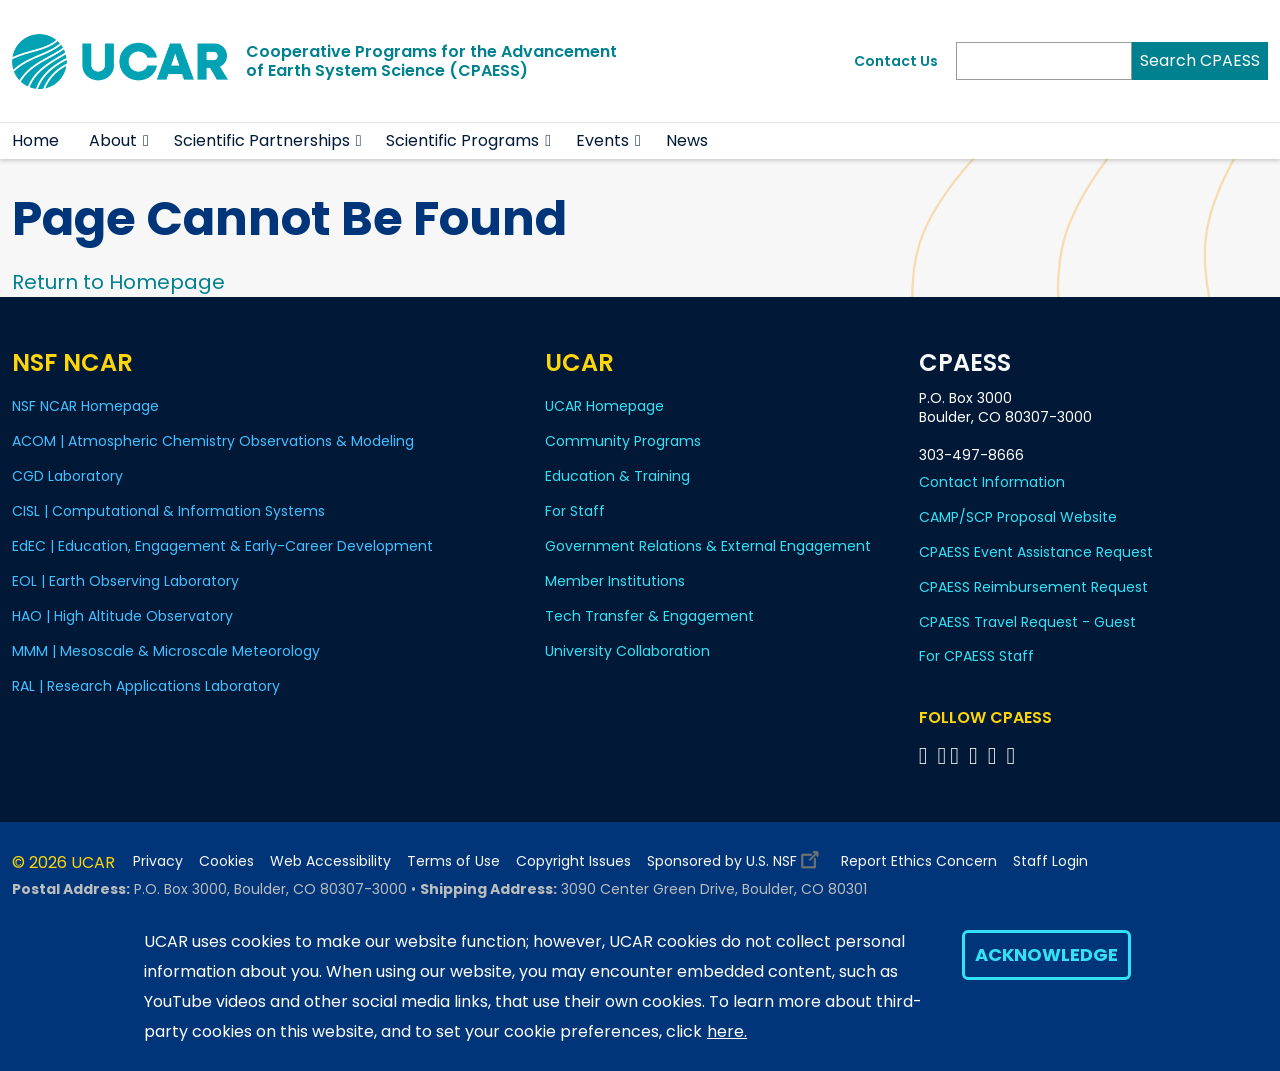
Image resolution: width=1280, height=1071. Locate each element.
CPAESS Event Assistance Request (1036, 552)
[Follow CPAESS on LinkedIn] (976, 755)
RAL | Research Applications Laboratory (146, 686)
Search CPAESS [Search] (1200, 60)
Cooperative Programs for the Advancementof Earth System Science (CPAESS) (431, 61)
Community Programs (623, 441)
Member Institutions (615, 581)
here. (727, 1031)
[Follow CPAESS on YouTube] (1014, 755)
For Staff (575, 511)
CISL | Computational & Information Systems (168, 511)
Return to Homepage (118, 282)
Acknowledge (1046, 954)
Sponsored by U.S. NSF (736, 856)
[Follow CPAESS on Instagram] (995, 755)
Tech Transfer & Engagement (649, 616)
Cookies (226, 861)
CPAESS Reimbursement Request (1033, 587)
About (113, 140)
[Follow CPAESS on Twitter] (957, 755)
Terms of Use (453, 861)
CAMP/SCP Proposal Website (1018, 517)
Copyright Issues (573, 861)
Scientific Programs (462, 140)
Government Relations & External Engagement (708, 546)
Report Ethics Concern (919, 861)
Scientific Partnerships (262, 140)
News (687, 140)
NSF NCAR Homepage (85, 406)
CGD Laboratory (67, 476)
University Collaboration (627, 651)
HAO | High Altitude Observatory (122, 616)
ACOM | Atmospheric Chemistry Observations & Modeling (213, 441)
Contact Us (896, 61)
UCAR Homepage (604, 406)
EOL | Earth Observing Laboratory (125, 581)
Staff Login (1050, 861)
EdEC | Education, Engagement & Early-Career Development (222, 546)
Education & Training (617, 476)
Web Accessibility (330, 861)
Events (602, 140)
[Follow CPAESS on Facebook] (926, 755)
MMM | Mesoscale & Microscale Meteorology (166, 651)
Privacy (158, 861)
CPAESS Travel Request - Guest (1027, 622)
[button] (146, 141)
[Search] (1044, 61)
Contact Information (992, 482)
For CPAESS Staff (976, 656)
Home (35, 140)
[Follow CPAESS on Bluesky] (941, 755)
